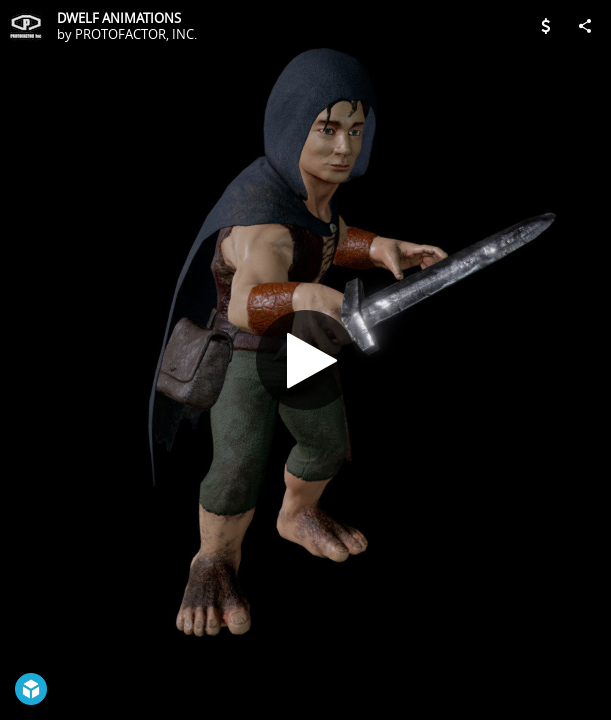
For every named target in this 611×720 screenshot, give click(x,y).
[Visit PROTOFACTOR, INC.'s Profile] (26, 26)
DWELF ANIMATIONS (119, 18)
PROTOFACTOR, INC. (136, 34)
